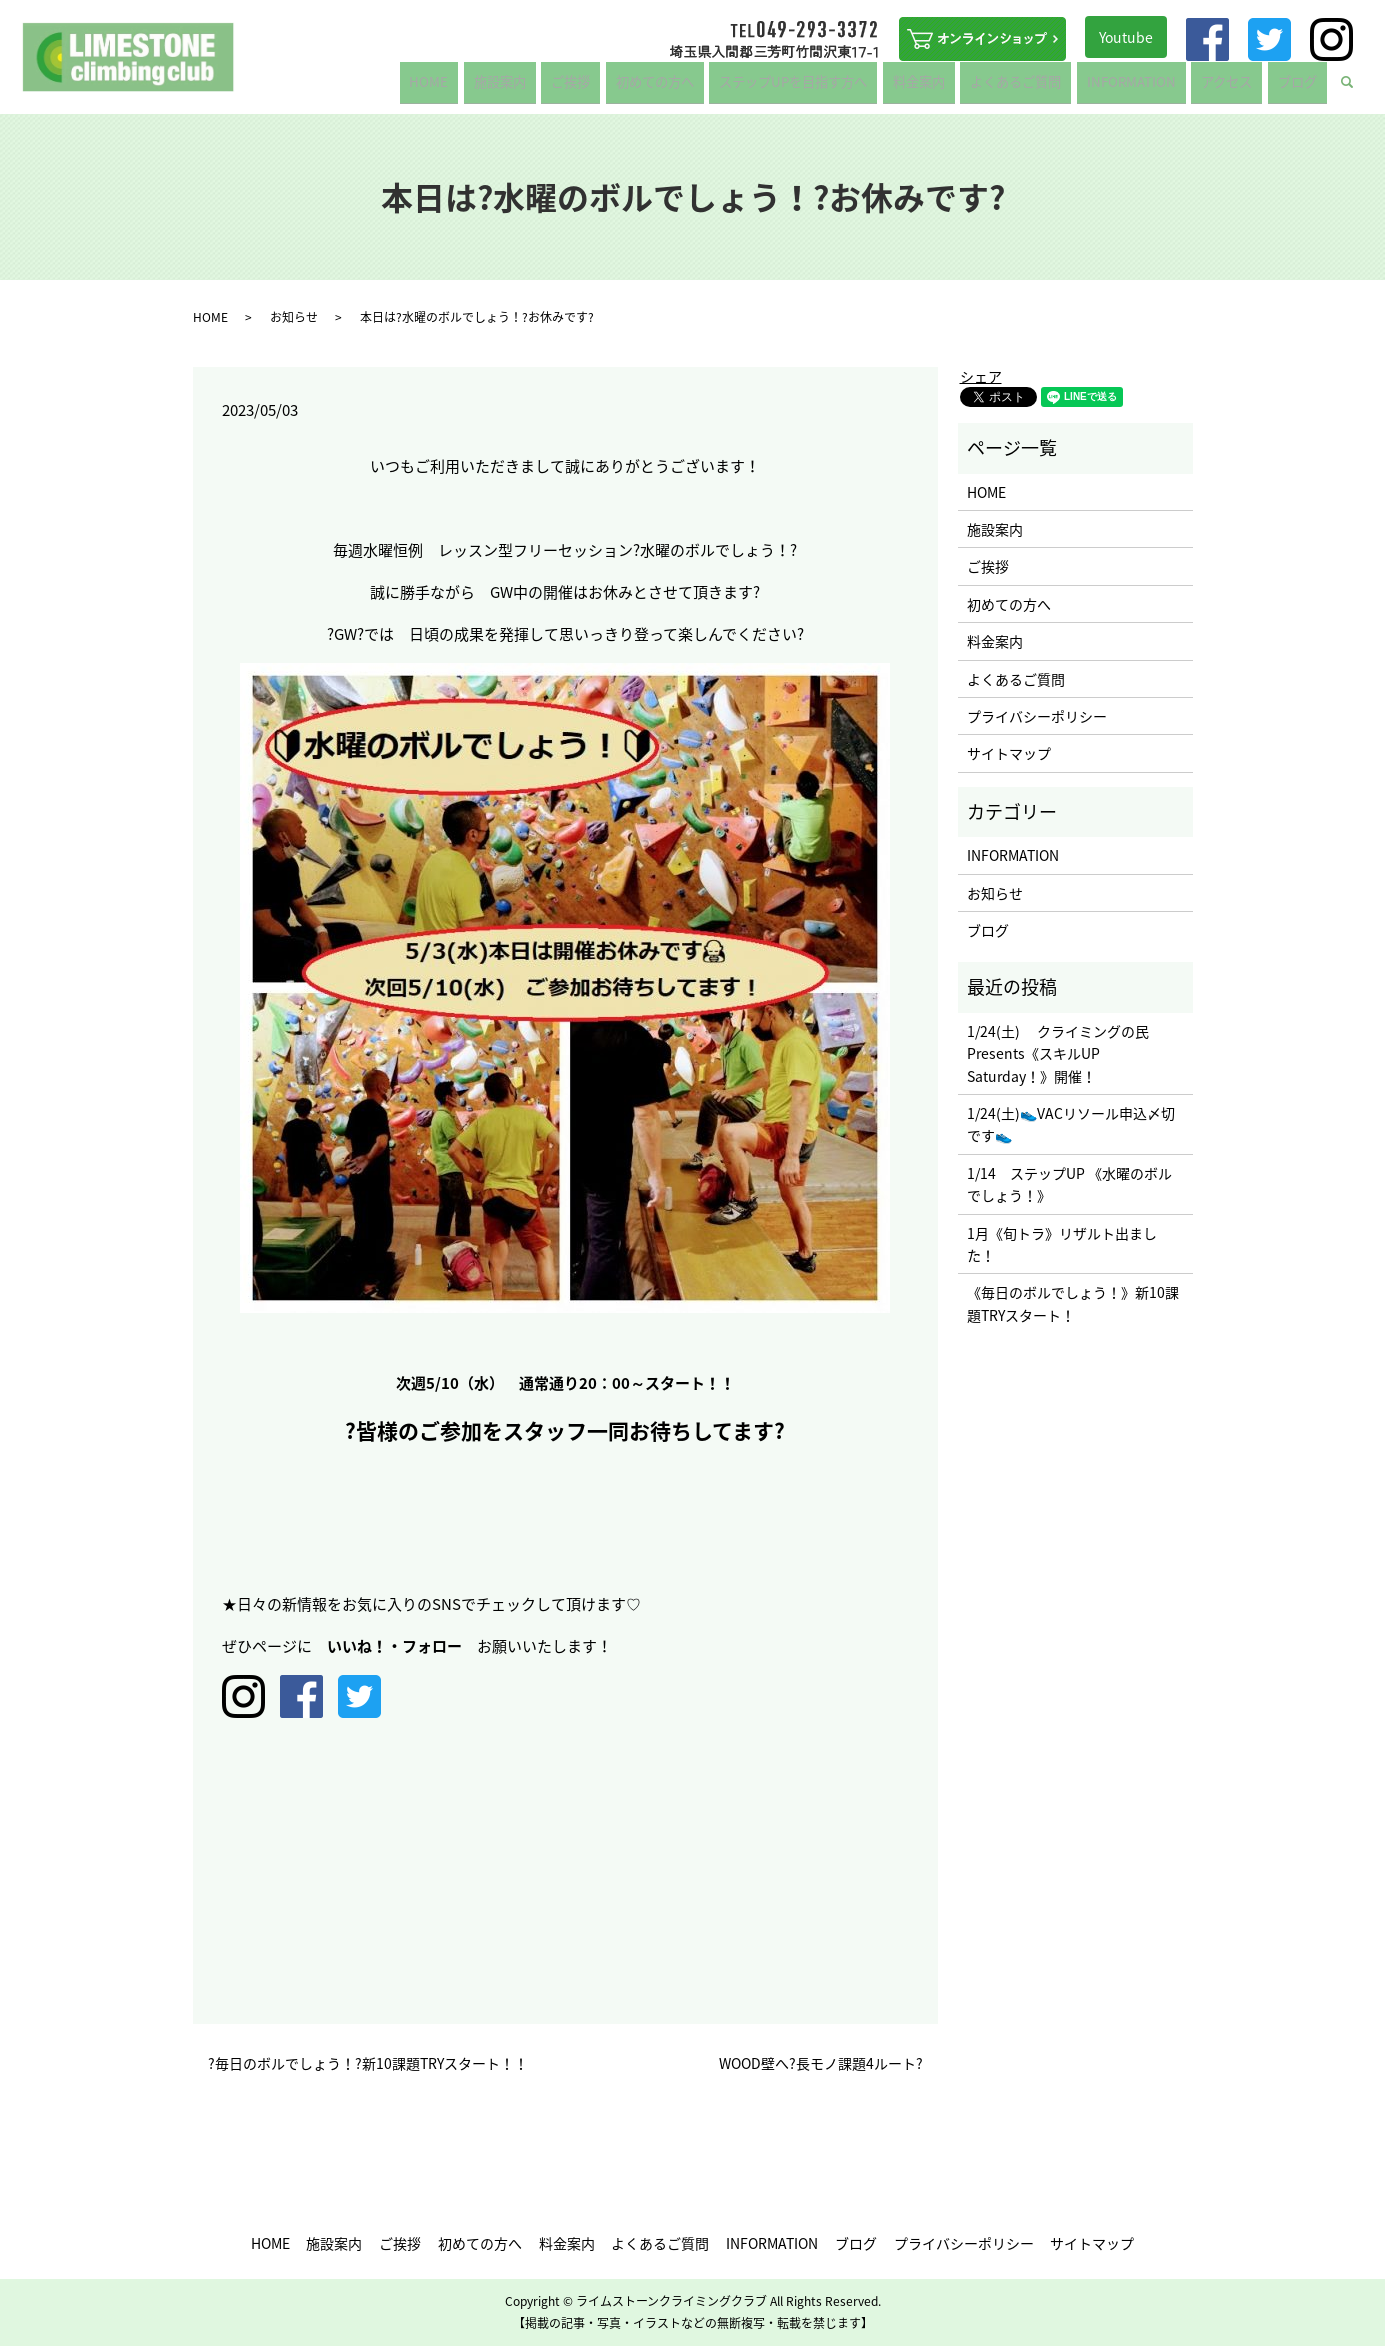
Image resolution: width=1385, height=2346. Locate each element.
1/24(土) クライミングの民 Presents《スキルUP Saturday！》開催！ (1058, 1053)
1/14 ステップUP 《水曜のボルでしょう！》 (1069, 1184)
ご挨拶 (618, 87)
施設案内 (555, 87)
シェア (981, 376)
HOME (493, 87)
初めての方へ (695, 87)
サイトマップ (1009, 753)
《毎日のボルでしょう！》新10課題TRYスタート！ (1073, 1303)
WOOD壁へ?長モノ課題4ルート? (821, 2063)
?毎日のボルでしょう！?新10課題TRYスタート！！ (368, 2063)
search (1360, 88)
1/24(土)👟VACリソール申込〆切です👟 (1071, 1124)
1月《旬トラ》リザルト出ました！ (1062, 1244)
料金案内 (952, 87)
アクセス (1238, 87)
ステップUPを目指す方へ (830, 87)
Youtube (1126, 37)
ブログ (1301, 87)
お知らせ (294, 317)
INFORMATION (1151, 87)
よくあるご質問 (1043, 87)
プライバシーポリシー (1037, 716)
